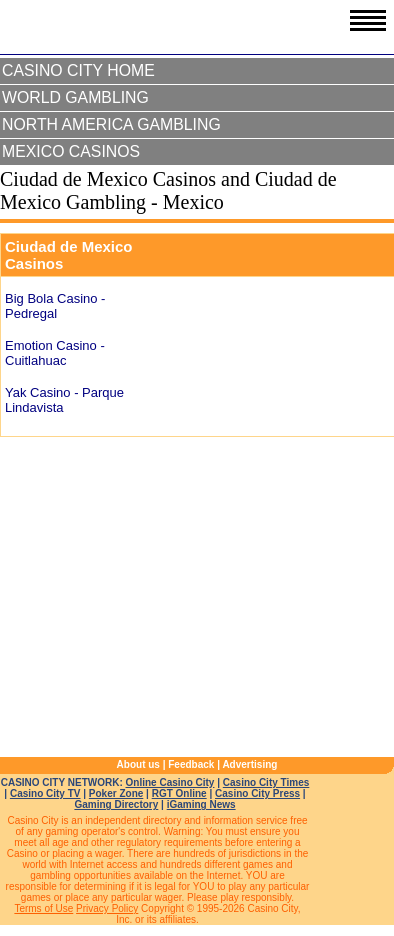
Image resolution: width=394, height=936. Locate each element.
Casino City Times (266, 782)
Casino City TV (45, 793)
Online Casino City (170, 782)
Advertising (249, 764)
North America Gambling (111, 124)
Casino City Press (257, 793)
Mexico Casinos (71, 151)
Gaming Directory (116, 804)
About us (138, 764)
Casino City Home (78, 70)
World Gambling (75, 97)
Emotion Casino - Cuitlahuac (55, 353)
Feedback (191, 764)
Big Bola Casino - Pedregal (55, 306)
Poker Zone (116, 793)
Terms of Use (43, 908)
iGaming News (201, 804)
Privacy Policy (107, 908)
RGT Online (179, 793)
